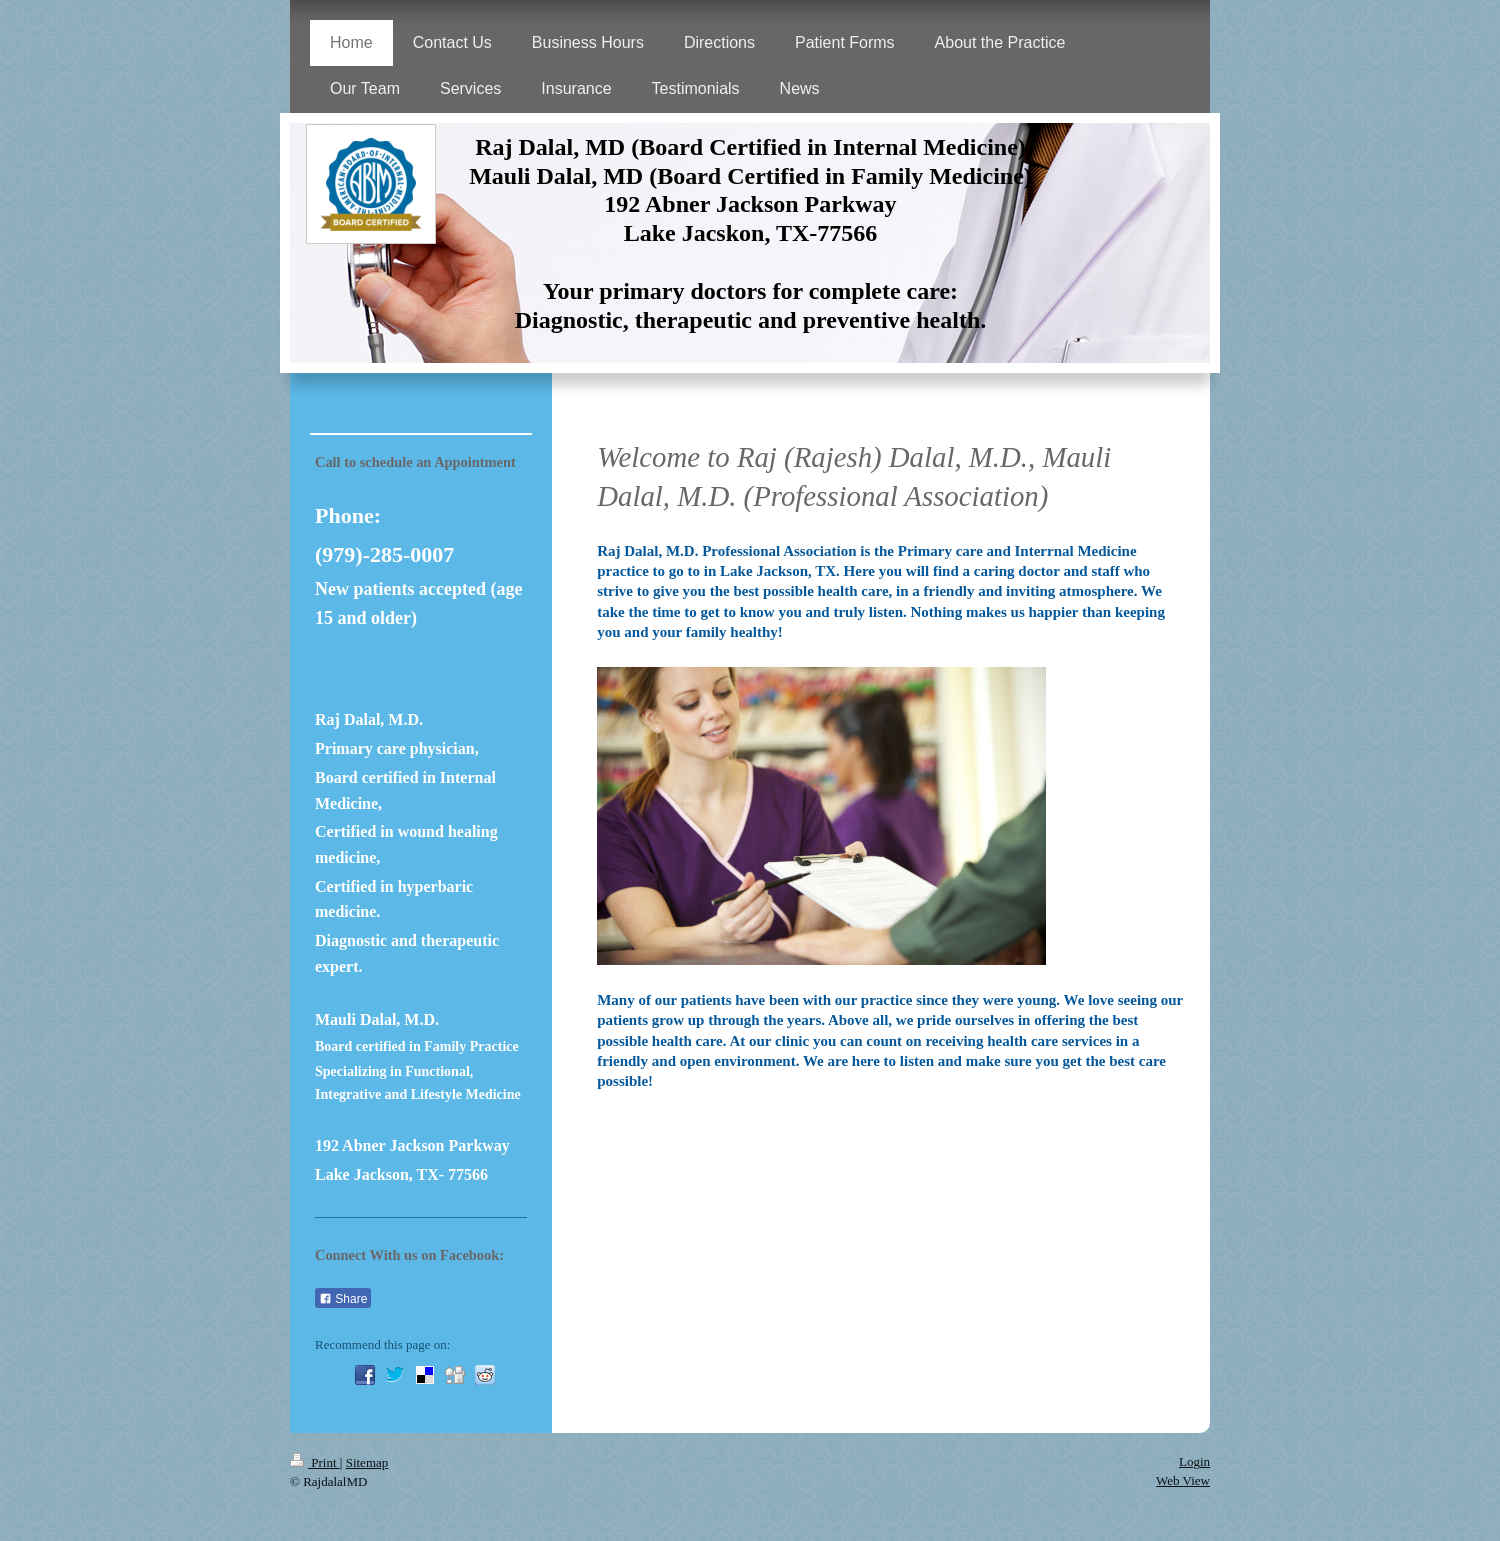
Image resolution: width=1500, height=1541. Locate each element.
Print (315, 1462)
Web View (1183, 1480)
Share (343, 1299)
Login (1194, 1461)
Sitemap (367, 1462)
